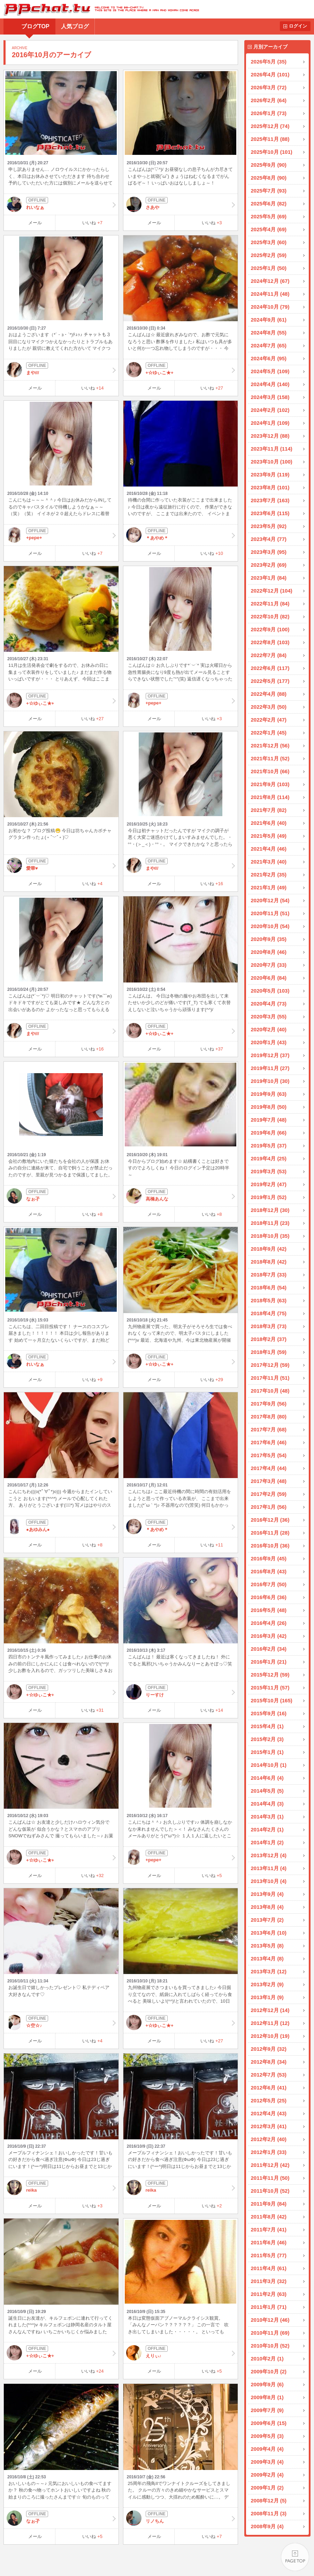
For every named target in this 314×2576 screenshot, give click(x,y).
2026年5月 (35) (269, 62)
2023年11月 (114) (271, 449)
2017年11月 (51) (270, 1378)
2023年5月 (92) (269, 526)
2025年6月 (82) (269, 203)
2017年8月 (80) (269, 1416)
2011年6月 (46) (269, 2242)
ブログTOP (35, 26)
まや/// (61, 369)
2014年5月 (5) (267, 1791)
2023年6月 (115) (270, 513)
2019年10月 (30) (270, 1081)
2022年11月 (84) (270, 604)
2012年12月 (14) (270, 2010)
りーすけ (180, 1692)
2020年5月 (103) (270, 991)
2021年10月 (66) (270, 771)
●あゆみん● (61, 1526)
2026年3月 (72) (269, 87)
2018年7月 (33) (269, 1275)
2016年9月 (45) (269, 1558)
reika (61, 2187)
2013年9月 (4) (267, 1894)
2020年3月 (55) (269, 1016)
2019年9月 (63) (269, 1094)
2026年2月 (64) (269, 100)
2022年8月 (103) (270, 642)
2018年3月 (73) (269, 1326)
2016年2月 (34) (269, 1649)
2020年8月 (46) (269, 952)
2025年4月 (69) (269, 229)
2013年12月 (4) (269, 1855)
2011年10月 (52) (270, 2191)
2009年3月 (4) (267, 2462)
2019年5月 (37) (269, 1145)
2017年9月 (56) (269, 1404)
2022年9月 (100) (270, 629)
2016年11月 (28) (270, 1533)
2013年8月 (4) (267, 1907)
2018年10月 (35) (270, 1236)
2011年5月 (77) (269, 2255)
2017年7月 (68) (269, 1429)
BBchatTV (99, 9)
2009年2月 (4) (267, 2475)
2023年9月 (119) (270, 474)
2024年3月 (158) (270, 397)
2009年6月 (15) (269, 2423)
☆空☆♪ (61, 2022)
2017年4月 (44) (269, 1468)
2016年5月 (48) (269, 1610)
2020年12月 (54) (270, 900)
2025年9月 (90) (269, 165)
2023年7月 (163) (270, 500)
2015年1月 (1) (267, 1752)
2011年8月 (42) (269, 2217)
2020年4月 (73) (269, 1004)
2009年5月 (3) (267, 2436)
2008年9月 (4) (267, 2526)
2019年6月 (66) (269, 1133)
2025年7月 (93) (269, 191)
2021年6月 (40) (269, 823)
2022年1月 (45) (269, 733)
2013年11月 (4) (269, 1868)
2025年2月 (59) (269, 255)
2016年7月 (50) (269, 1584)
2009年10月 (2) (269, 2371)
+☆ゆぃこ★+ (180, 369)
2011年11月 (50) (270, 2178)
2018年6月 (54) (269, 1287)
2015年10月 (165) (271, 1700)
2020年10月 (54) (270, 926)
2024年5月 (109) (270, 371)
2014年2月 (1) (267, 1829)
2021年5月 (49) (269, 836)
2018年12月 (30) (270, 1210)
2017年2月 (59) (269, 1494)
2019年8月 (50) (269, 1107)
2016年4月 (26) (269, 1623)
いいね (92, 222)
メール (35, 222)
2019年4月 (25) (269, 1158)
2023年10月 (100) (271, 462)
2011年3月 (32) (269, 2281)
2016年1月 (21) (269, 1662)
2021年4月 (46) (269, 849)
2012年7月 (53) (269, 2075)
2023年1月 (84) (269, 578)
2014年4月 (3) (267, 1804)
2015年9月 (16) (269, 1713)
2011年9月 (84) (269, 2204)
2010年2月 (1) (267, 2359)
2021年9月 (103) (270, 784)
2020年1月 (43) (269, 1042)
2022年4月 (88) (269, 694)
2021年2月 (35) (269, 875)
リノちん (180, 2518)
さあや (180, 204)
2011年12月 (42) (270, 2165)
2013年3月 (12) (269, 1971)
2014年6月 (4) (267, 1778)
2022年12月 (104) (271, 591)
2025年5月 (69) (269, 216)
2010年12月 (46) (270, 2320)
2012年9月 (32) (269, 2049)
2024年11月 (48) (270, 294)
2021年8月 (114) (270, 797)
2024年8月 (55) (269, 333)
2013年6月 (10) (269, 1933)
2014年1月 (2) (267, 1842)
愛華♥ (61, 865)
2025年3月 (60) (269, 242)
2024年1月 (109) (270, 423)
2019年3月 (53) (269, 1171)
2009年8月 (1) (267, 2397)
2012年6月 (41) (269, 2088)
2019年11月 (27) (270, 1068)
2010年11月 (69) (270, 2333)
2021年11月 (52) (270, 758)
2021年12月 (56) (270, 745)
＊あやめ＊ (180, 535)
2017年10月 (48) (270, 1391)
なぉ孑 (61, 1196)
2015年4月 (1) (267, 1726)
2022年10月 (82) (270, 616)
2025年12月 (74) (270, 126)
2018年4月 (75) (269, 1313)
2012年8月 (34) (269, 2062)
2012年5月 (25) (269, 2100)
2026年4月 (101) (270, 74)
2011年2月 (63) (269, 2294)
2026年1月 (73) (269, 113)
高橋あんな (180, 1196)
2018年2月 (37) (269, 1339)
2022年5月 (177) (270, 681)
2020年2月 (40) (269, 1029)
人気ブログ (75, 26)
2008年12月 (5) (269, 2500)
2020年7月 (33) (269, 965)
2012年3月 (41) (269, 2126)
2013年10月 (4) (269, 1881)
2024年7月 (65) (269, 345)
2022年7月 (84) (269, 655)
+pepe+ (61, 535)
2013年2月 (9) (267, 1984)
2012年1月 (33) (269, 2152)
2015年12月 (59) (270, 1675)
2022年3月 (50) (269, 707)
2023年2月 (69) (269, 565)
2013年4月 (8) (267, 1958)
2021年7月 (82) (269, 810)
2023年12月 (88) (270, 436)
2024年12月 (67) (270, 281)
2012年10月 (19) (270, 2036)
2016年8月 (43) (269, 1571)
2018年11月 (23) (270, 1223)
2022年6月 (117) (270, 668)
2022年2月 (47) (269, 720)
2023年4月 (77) (269, 539)
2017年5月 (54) (269, 1455)
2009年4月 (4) (267, 2449)
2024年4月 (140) (270, 384)
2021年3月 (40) (269, 862)
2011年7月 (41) (269, 2229)
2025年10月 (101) (271, 152)
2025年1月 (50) (269, 268)
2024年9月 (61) (269, 320)
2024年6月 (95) (269, 358)
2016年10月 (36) (270, 1546)
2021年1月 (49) (269, 887)
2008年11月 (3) (269, 2513)
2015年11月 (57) (270, 1687)
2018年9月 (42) (269, 1249)
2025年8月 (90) (269, 178)
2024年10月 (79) (270, 307)
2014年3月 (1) (267, 1817)
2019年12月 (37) (270, 1055)
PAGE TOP (295, 2557)
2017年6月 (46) (269, 1442)
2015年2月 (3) (267, 1739)
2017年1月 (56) (269, 1507)
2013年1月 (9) (267, 1997)
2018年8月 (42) (269, 1262)
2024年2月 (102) (270, 410)
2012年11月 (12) (270, 2023)
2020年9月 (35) (269, 939)
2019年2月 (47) (269, 1184)
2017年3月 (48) (269, 1481)
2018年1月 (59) (269, 1352)
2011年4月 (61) (269, 2268)
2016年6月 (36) (269, 1597)
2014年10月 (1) (269, 1765)
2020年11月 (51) (270, 913)
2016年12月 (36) (270, 1520)
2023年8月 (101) (270, 487)
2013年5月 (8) (267, 1946)
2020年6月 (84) (269, 978)
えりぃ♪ (180, 2352)
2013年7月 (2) (267, 1920)
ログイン (298, 26)
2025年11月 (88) (270, 139)
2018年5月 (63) (269, 1300)
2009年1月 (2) (267, 2488)
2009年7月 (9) (267, 2410)
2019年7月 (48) (269, 1120)
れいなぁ (61, 204)
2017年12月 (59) (270, 1365)
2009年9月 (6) (267, 2384)
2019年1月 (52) (269, 1197)
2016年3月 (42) (269, 1636)
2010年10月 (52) (270, 2346)
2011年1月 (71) (269, 2307)
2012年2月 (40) (269, 2139)
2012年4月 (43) (269, 2113)
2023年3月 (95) (269, 552)
